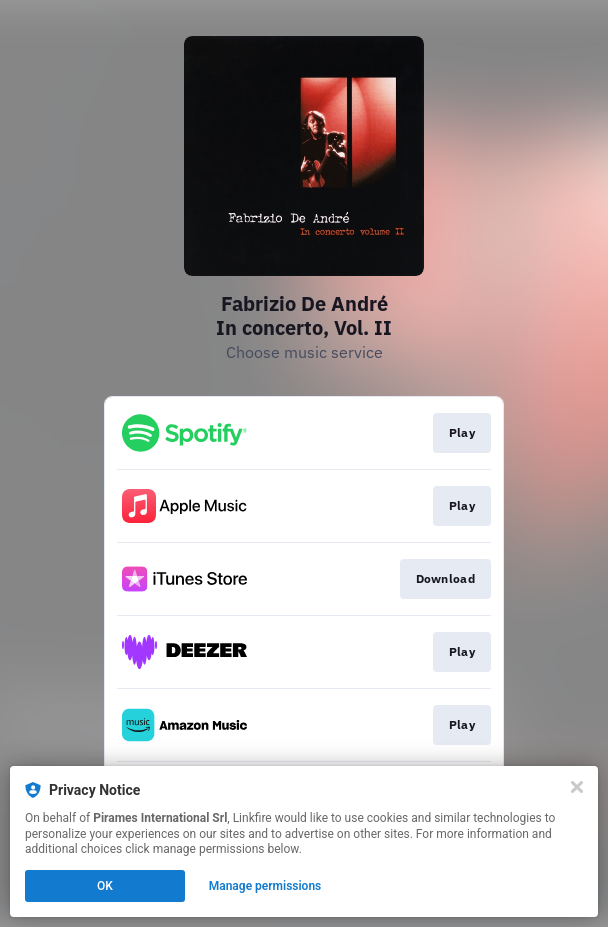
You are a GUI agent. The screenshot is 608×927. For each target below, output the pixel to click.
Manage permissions (265, 886)
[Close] (577, 787)
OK (105, 886)
